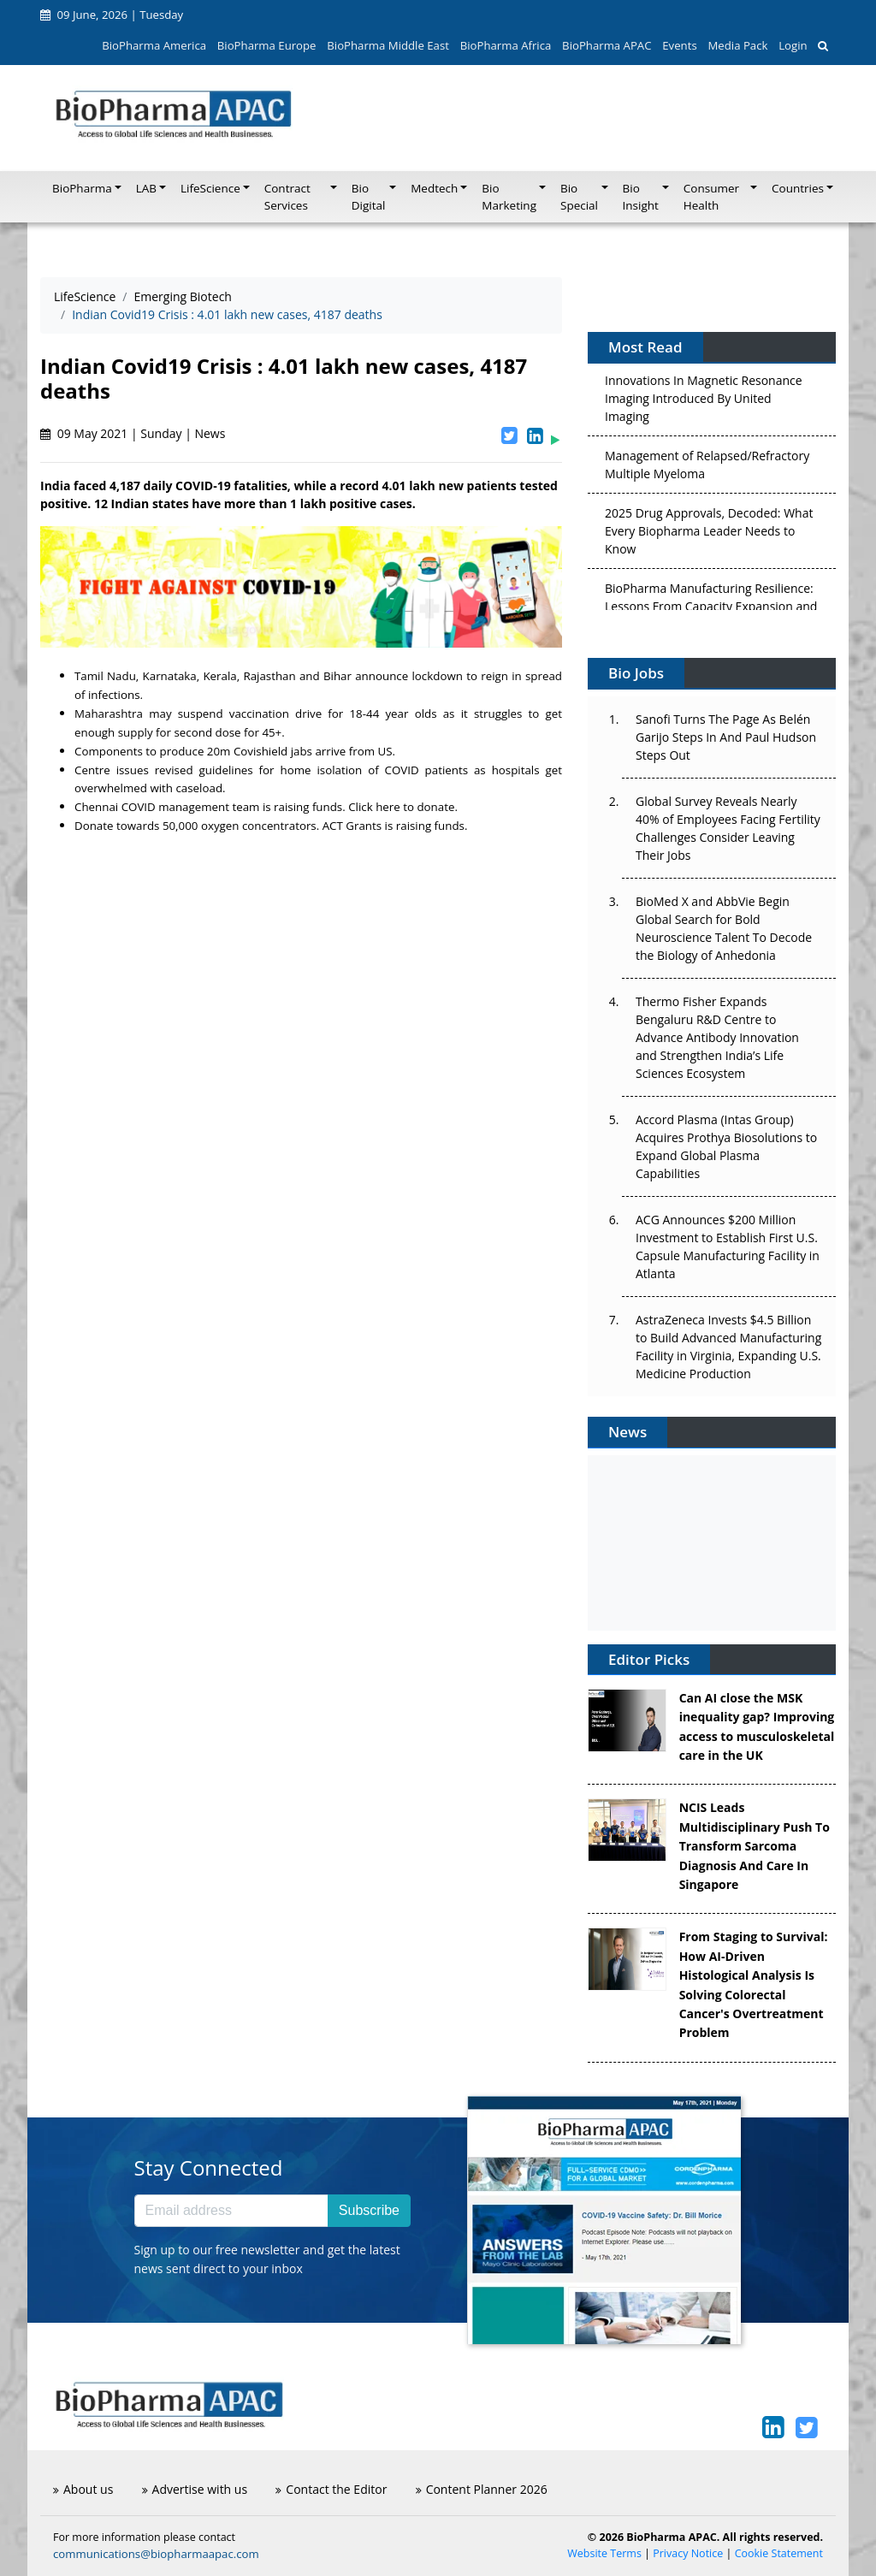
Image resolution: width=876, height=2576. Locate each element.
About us (83, 2489)
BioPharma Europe (267, 45)
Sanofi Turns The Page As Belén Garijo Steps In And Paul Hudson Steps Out (726, 737)
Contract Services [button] (287, 197)
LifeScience (84, 296)
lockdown (436, 676)
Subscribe (369, 2210)
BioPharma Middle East (388, 45)
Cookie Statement (779, 2553)
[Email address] (231, 2210)
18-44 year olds (392, 713)
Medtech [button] (434, 188)
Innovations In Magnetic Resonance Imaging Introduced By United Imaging (703, 402)
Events (679, 45)
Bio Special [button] (579, 197)
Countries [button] (798, 188)
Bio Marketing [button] (509, 197)
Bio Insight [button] (641, 197)
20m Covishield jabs (259, 751)
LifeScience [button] (210, 188)
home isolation (321, 770)
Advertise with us (195, 2489)
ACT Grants (352, 825)
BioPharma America (154, 45)
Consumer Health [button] (711, 197)
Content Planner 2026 (482, 2489)
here (388, 806)
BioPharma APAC (606, 45)
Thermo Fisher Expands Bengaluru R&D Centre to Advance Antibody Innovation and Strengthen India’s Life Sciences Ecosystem (717, 1037)
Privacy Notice (688, 2553)
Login (792, 45)
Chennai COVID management (153, 806)
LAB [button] (146, 188)
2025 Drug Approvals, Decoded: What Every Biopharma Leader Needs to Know (709, 535)
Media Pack (737, 45)
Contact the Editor (331, 2489)
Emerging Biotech (183, 296)
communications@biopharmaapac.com (156, 2553)
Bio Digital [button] (369, 197)
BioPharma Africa (506, 45)
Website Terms (604, 2553)
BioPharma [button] (82, 188)
